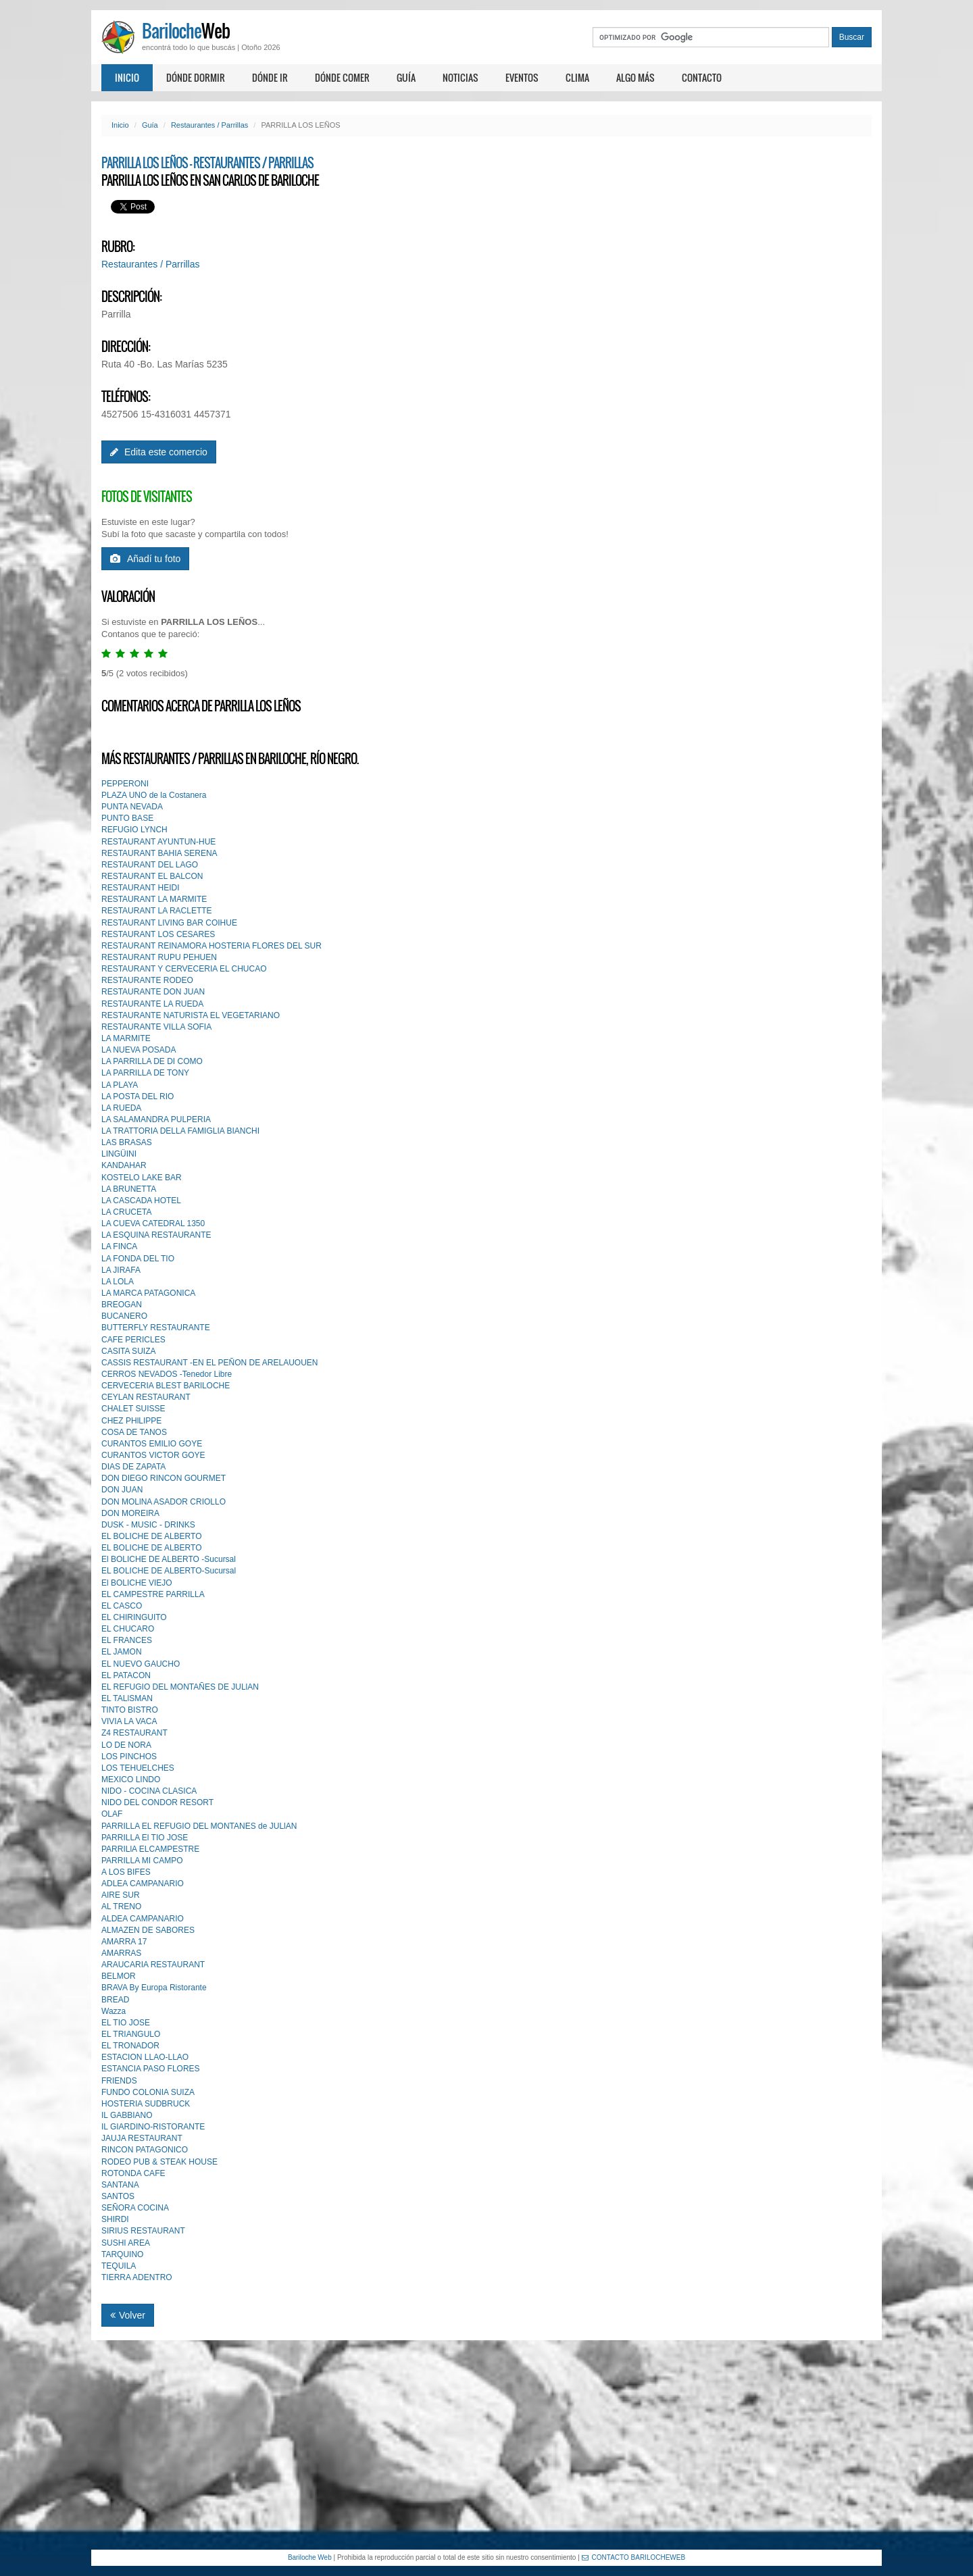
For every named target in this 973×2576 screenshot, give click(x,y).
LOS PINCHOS (129, 1756)
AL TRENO (121, 1906)
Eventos (522, 77)
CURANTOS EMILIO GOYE (151, 1443)
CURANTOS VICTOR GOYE (153, 1455)
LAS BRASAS (126, 1142)
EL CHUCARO (127, 1629)
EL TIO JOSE (125, 2022)
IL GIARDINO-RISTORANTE (153, 2126)
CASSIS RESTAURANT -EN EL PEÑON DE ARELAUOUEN (209, 1362)
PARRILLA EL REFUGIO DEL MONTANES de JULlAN (199, 1826)
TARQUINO (122, 2254)
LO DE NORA (126, 1745)
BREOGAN (121, 1304)
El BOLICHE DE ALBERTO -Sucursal (168, 1559)
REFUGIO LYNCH (134, 829)
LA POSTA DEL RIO (137, 1096)
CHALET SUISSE (133, 1408)
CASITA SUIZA (128, 1351)
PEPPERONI (125, 783)
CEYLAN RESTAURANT (146, 1397)
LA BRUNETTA (128, 1189)
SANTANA (120, 2185)
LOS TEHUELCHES (137, 1768)
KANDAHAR (124, 1165)
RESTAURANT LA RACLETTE (156, 910)
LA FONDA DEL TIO (137, 1258)
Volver (127, 2315)
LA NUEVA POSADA (138, 1050)
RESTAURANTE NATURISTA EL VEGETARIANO (190, 1015)
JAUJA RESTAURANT (141, 2138)
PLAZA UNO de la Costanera (153, 795)
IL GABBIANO (127, 2115)
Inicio (127, 77)
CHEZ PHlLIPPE (131, 1420)
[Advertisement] (486, 2445)
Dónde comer (342, 77)
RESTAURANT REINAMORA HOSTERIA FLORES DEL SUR (211, 946)
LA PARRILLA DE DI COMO (152, 1061)
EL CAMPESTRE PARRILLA (153, 1594)
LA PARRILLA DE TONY (145, 1073)
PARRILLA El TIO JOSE (144, 1837)
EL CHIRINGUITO (134, 1617)
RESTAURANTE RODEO (147, 980)
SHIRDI (115, 2219)
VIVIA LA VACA (129, 1721)
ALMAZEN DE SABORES (148, 1930)
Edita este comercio (158, 452)
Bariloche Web (310, 2557)
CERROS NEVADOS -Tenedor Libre (166, 1374)
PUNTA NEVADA (132, 806)
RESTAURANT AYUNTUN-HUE (158, 842)
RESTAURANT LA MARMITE (154, 899)
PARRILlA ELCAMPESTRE (150, 1849)
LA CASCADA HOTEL (141, 1200)
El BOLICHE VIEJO (136, 1583)
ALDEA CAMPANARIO (142, 1918)
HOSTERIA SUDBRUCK (145, 2103)
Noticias (460, 77)
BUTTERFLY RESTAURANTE (155, 1327)
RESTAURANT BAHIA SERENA (159, 853)
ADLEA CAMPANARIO (142, 1883)
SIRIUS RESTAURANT (143, 2231)
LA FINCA (119, 1246)
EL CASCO (121, 1606)
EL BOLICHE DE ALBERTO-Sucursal (168, 1570)
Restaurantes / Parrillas (209, 125)
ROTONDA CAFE (133, 2173)
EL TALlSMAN (127, 1698)
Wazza (113, 2011)
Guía (406, 77)
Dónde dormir (195, 77)
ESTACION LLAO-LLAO (145, 2057)
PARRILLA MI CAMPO (141, 1860)
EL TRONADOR (130, 2045)
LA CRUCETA (126, 1212)
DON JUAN (122, 1489)
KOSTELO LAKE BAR (141, 1177)
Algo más (635, 77)
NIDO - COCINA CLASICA (149, 1791)
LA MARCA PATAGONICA (148, 1293)
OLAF (111, 1814)
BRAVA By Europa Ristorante (154, 1987)
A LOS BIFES (126, 1872)
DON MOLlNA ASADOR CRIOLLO (163, 1502)
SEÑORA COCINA (135, 2208)
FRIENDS (119, 2081)
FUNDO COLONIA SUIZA (148, 2092)
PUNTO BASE (127, 818)
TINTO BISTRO (129, 1710)
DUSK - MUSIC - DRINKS (148, 1525)
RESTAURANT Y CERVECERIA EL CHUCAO (184, 969)
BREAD (115, 1999)
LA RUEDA (121, 1108)
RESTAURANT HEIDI (140, 887)
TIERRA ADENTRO (136, 2277)
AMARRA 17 (124, 1941)
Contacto (702, 77)
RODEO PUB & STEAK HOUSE (159, 2162)
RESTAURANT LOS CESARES (158, 934)
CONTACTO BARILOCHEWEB (634, 2557)
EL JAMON (121, 1652)
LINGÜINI (118, 1154)
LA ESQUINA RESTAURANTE (156, 1235)
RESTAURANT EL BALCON (152, 876)
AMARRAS (121, 1953)
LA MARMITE (126, 1038)
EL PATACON (126, 1675)
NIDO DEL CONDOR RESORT (157, 1802)
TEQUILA (118, 2266)
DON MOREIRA (130, 1513)
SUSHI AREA (125, 2243)
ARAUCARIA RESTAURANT (153, 1964)
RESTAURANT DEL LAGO (149, 864)
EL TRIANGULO (130, 2034)
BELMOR (118, 1976)
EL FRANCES (126, 1640)
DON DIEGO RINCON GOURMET (163, 1478)
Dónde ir (270, 77)
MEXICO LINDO (130, 1779)
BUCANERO (124, 1316)
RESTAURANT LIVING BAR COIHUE (169, 923)
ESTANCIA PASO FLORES (150, 2068)
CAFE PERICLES (133, 1339)
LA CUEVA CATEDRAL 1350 (153, 1223)
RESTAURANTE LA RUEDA (152, 1004)
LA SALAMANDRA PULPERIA (156, 1119)
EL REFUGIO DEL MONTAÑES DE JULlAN (180, 1687)
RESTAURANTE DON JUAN (153, 991)
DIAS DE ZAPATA (133, 1466)
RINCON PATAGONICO (144, 2149)
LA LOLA (117, 1281)
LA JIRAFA (121, 1270)
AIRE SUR (120, 1895)
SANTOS (117, 2196)
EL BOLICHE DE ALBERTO (151, 1536)
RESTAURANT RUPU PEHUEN (159, 957)
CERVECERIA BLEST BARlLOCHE (165, 1385)
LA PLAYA (119, 1085)
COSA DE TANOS (134, 1432)
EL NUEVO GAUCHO (140, 1664)
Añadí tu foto (145, 558)
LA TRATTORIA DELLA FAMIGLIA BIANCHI (180, 1131)
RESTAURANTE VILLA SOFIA (156, 1027)
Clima (577, 77)
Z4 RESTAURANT (134, 1733)
